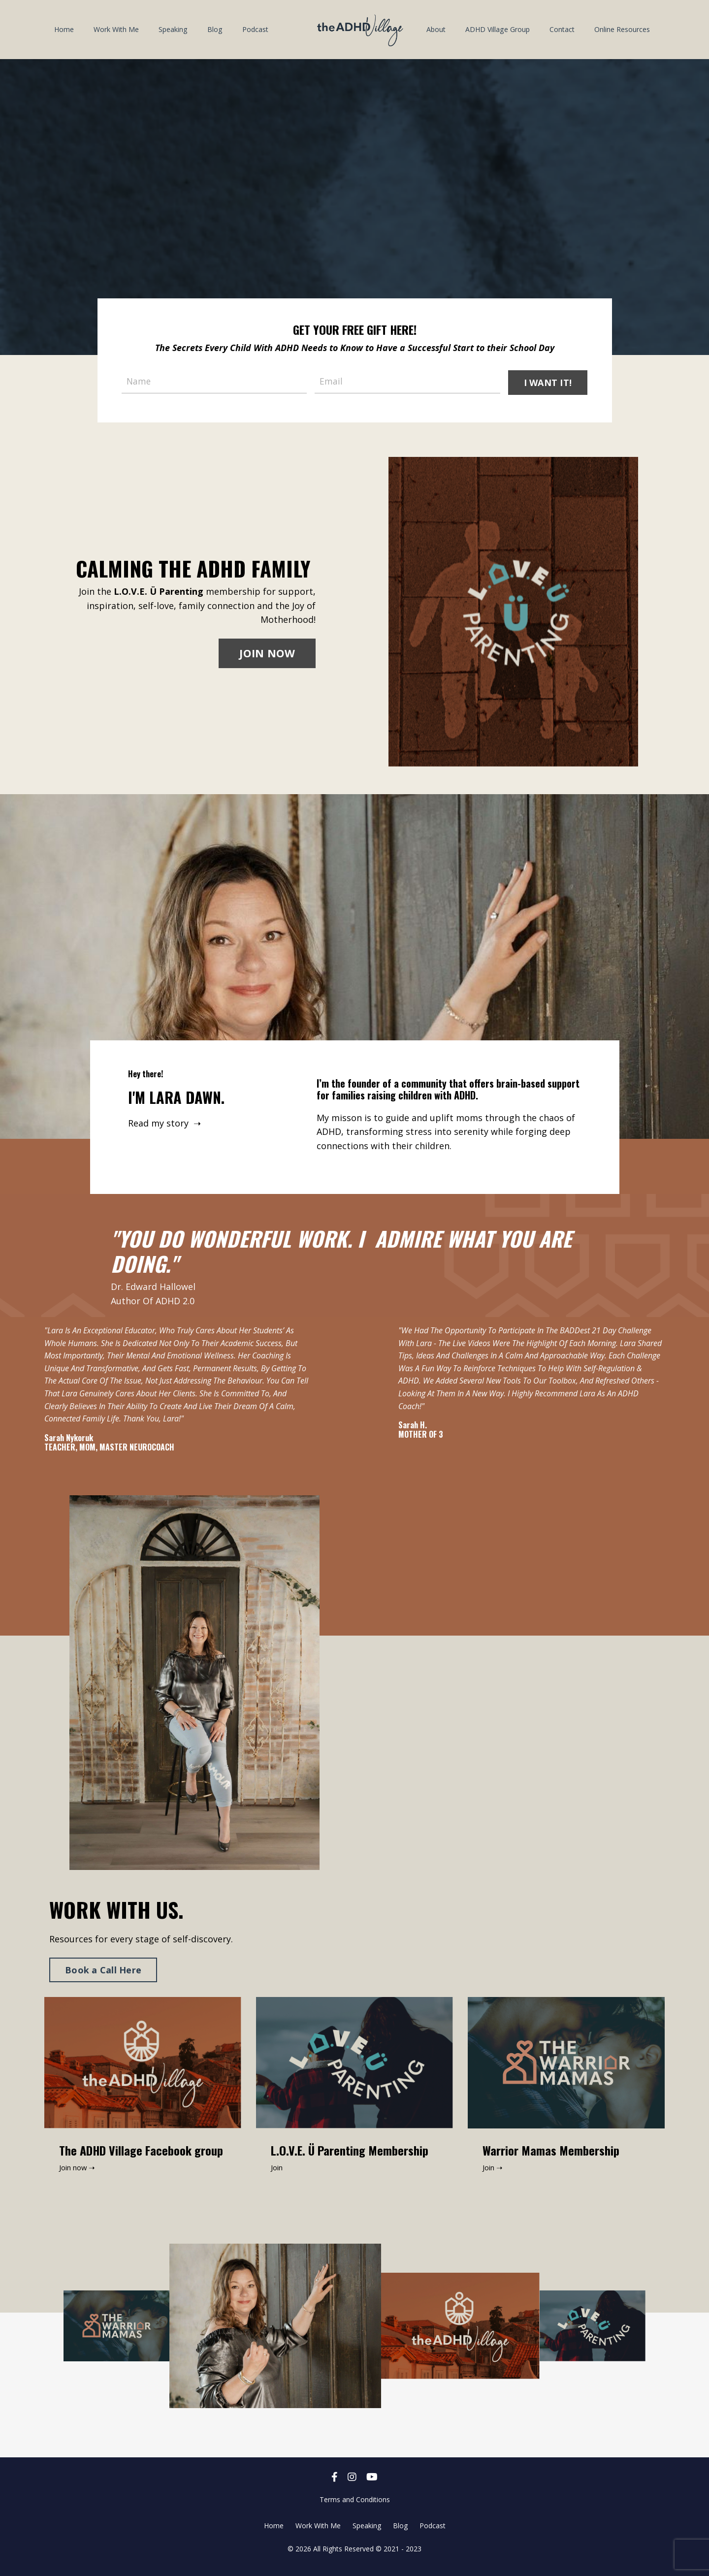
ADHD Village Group (498, 29)
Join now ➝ (79, 2174)
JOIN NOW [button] (267, 654)
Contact (562, 29)
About (436, 29)
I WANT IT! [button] (547, 382)
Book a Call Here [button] (103, 1977)
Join (278, 2174)
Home (64, 29)
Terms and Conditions (355, 2506)
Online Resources (622, 29)
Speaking (173, 29)
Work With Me (116, 29)
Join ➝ (494, 2174)
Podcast (254, 29)
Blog (214, 29)
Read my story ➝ (165, 1125)
